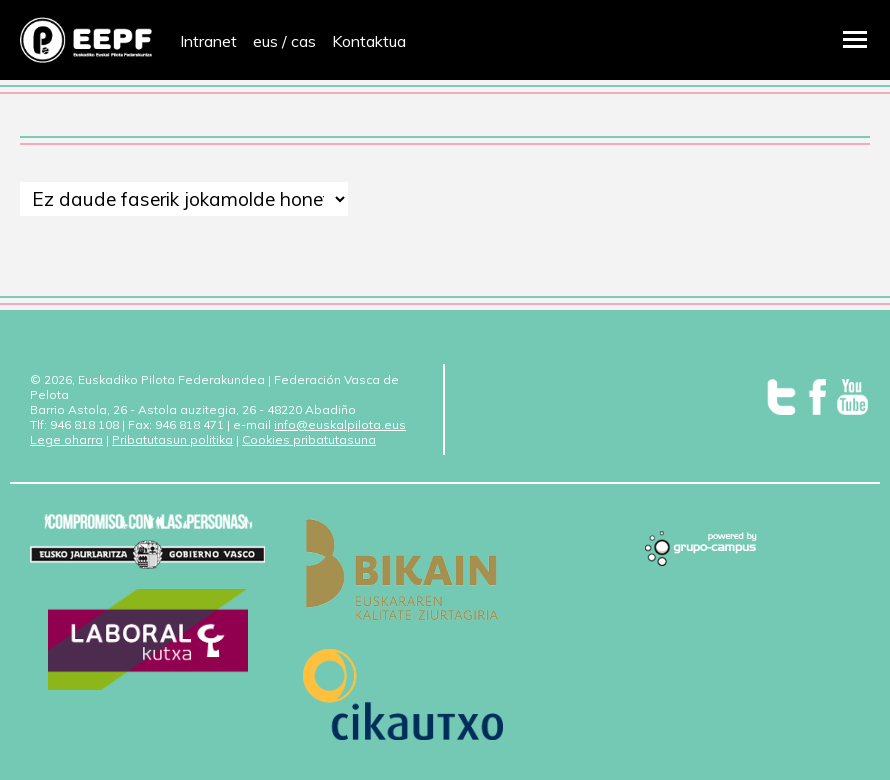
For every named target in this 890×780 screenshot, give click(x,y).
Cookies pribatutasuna (309, 439)
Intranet (208, 41)
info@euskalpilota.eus (340, 424)
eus (265, 41)
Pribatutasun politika (172, 439)
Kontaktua (369, 41)
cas (303, 41)
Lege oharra (66, 439)
